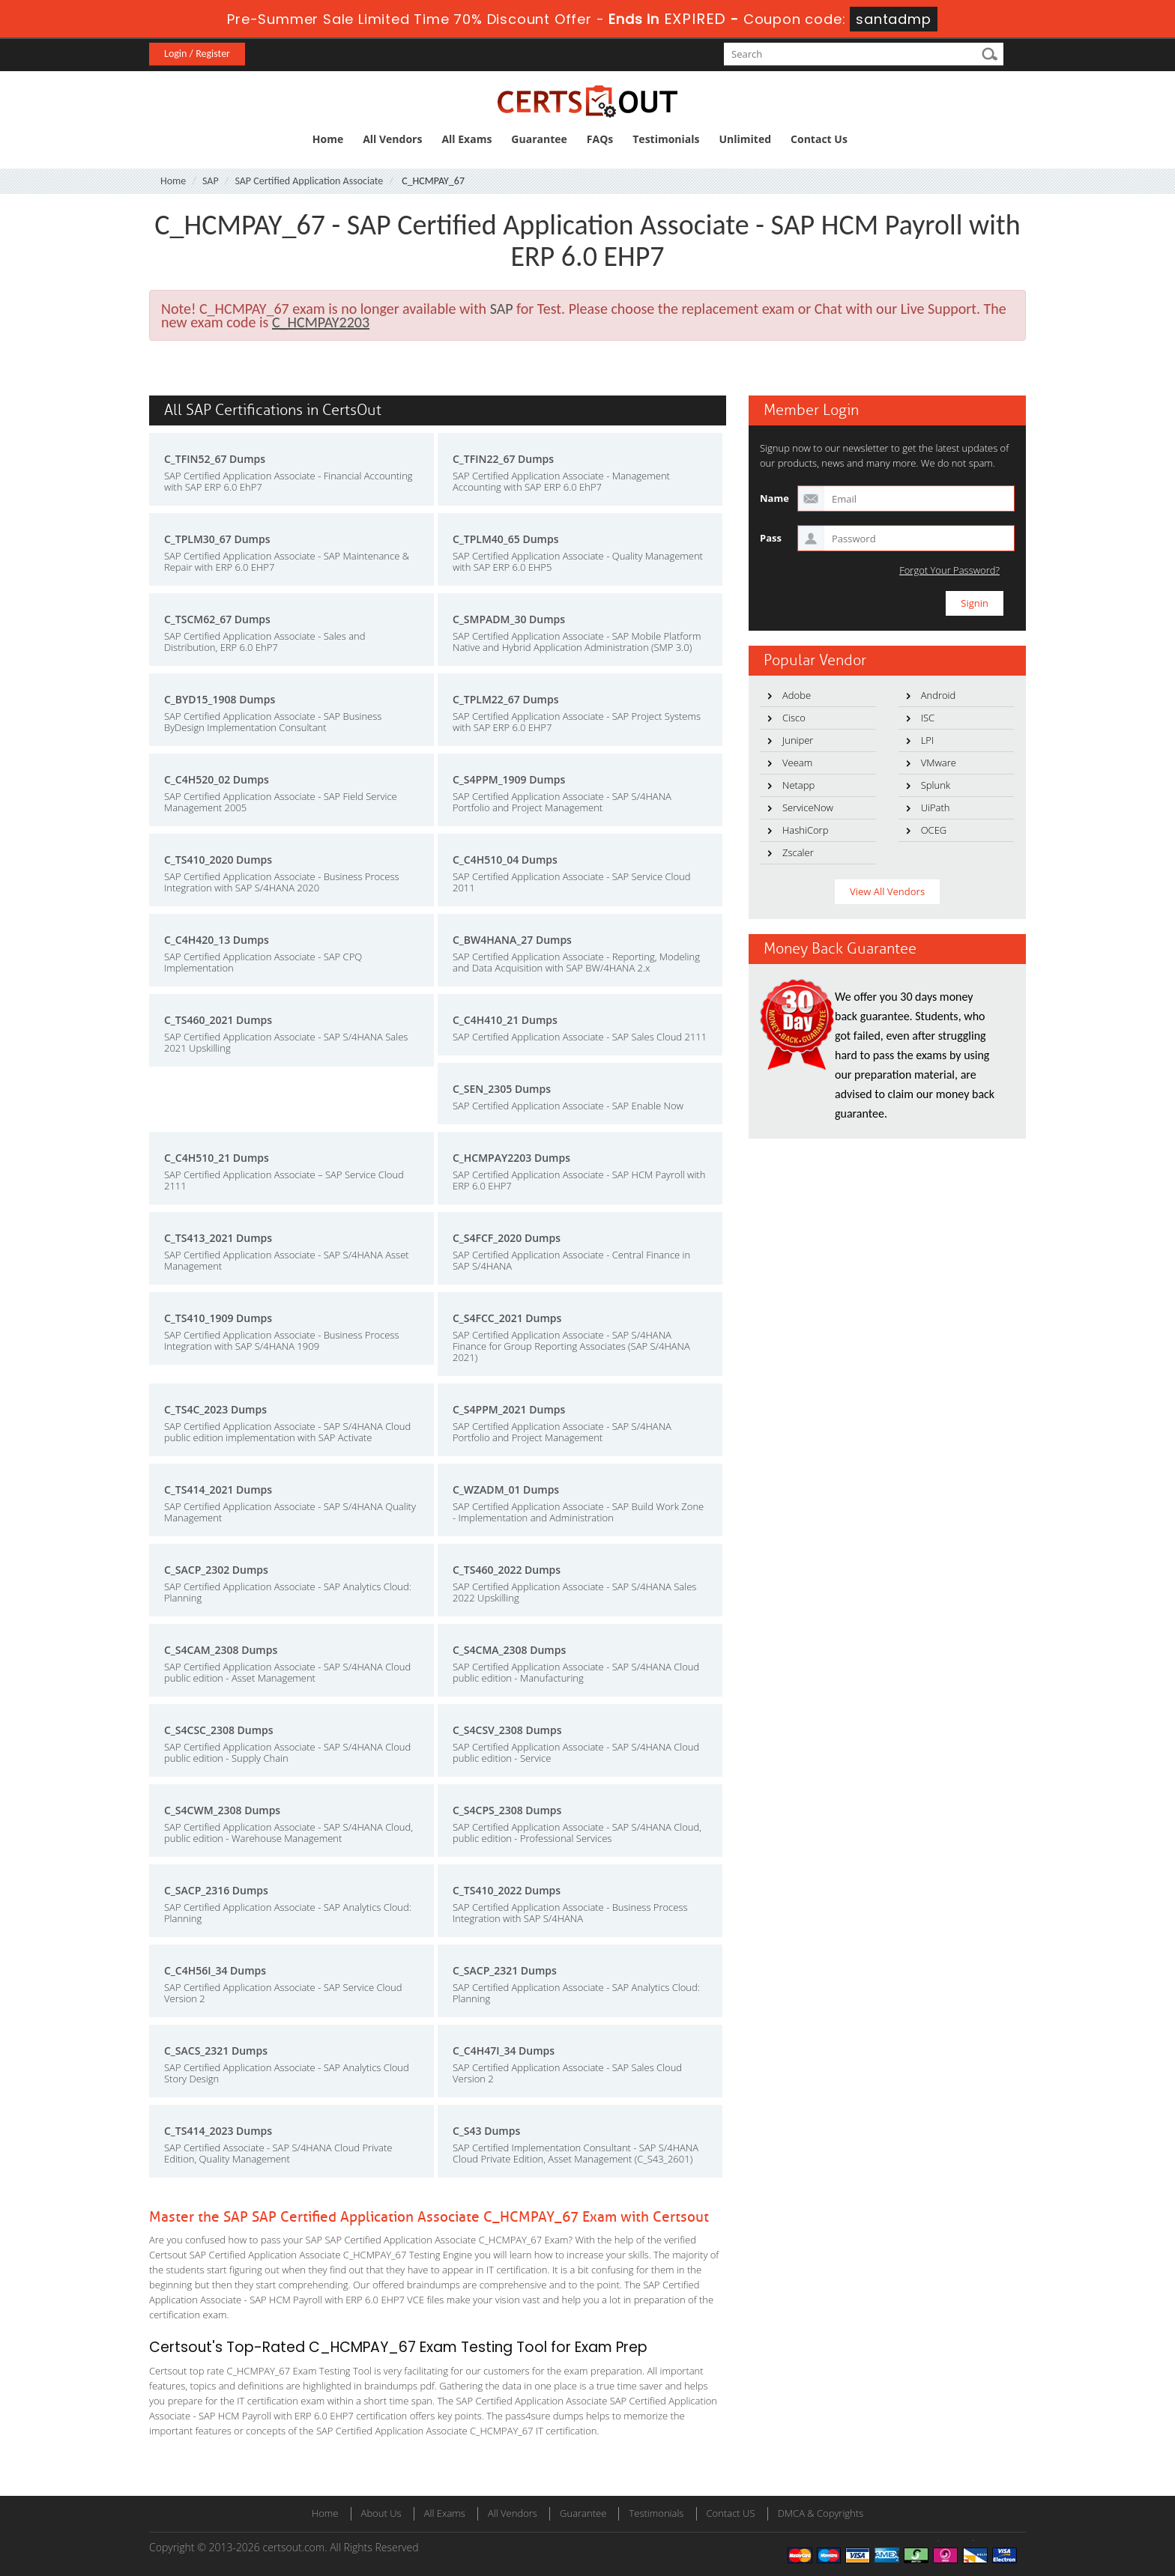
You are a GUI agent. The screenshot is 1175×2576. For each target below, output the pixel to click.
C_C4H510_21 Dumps (216, 1158)
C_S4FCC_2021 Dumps (507, 1318)
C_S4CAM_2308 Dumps (220, 1650)
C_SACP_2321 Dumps (505, 1970)
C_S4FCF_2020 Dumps (507, 1238)
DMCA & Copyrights (821, 2513)
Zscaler (798, 852)
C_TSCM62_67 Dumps (217, 619)
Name (774, 498)
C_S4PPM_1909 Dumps (509, 779)
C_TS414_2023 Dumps (218, 2131)
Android (938, 695)
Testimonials (665, 139)
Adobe (796, 695)
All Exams (466, 139)
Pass (771, 538)
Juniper (797, 740)
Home (327, 139)
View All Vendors (887, 891)
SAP (210, 181)
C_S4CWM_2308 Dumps (222, 1810)
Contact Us (819, 139)
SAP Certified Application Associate (309, 181)
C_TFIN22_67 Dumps (503, 459)
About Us (381, 2513)
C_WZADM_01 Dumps (506, 1489)
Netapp (798, 785)
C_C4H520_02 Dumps (216, 779)
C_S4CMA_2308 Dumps (509, 1650)
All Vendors (392, 139)
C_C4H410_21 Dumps (505, 1020)
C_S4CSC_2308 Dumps (219, 1730)
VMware (938, 762)
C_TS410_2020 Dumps (218, 859)
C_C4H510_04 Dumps (505, 859)
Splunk (935, 785)
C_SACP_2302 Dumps (216, 1570)
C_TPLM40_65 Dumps (506, 539)
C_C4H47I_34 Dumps (504, 2050)
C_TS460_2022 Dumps (507, 1570)
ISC (927, 717)
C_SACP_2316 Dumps (216, 1890)
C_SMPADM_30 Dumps (509, 619)
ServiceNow (807, 807)
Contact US (731, 2513)
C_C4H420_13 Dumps (216, 940)
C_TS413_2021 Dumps (218, 1238)
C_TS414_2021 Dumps (218, 1489)
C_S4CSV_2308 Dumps (507, 1730)
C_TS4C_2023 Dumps (215, 1409)
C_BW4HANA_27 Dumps (512, 940)
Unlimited (745, 139)
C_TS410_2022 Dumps (507, 1890)
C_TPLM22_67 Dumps (506, 699)
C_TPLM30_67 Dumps (217, 539)
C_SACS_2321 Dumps (216, 2050)
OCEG (934, 830)
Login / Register (197, 53)
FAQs (600, 139)
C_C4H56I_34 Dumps (215, 1970)
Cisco (794, 717)
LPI (927, 740)
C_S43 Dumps (486, 2131)
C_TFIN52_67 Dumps (214, 459)
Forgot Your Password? (949, 570)
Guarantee (539, 139)
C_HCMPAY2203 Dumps (511, 1158)
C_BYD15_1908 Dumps (219, 699)
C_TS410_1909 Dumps (218, 1318)
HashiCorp (805, 830)
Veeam (797, 762)
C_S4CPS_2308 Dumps (507, 1810)
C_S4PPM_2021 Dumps (509, 1409)
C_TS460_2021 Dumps (218, 1020)
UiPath (935, 807)
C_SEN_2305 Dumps (502, 1089)
